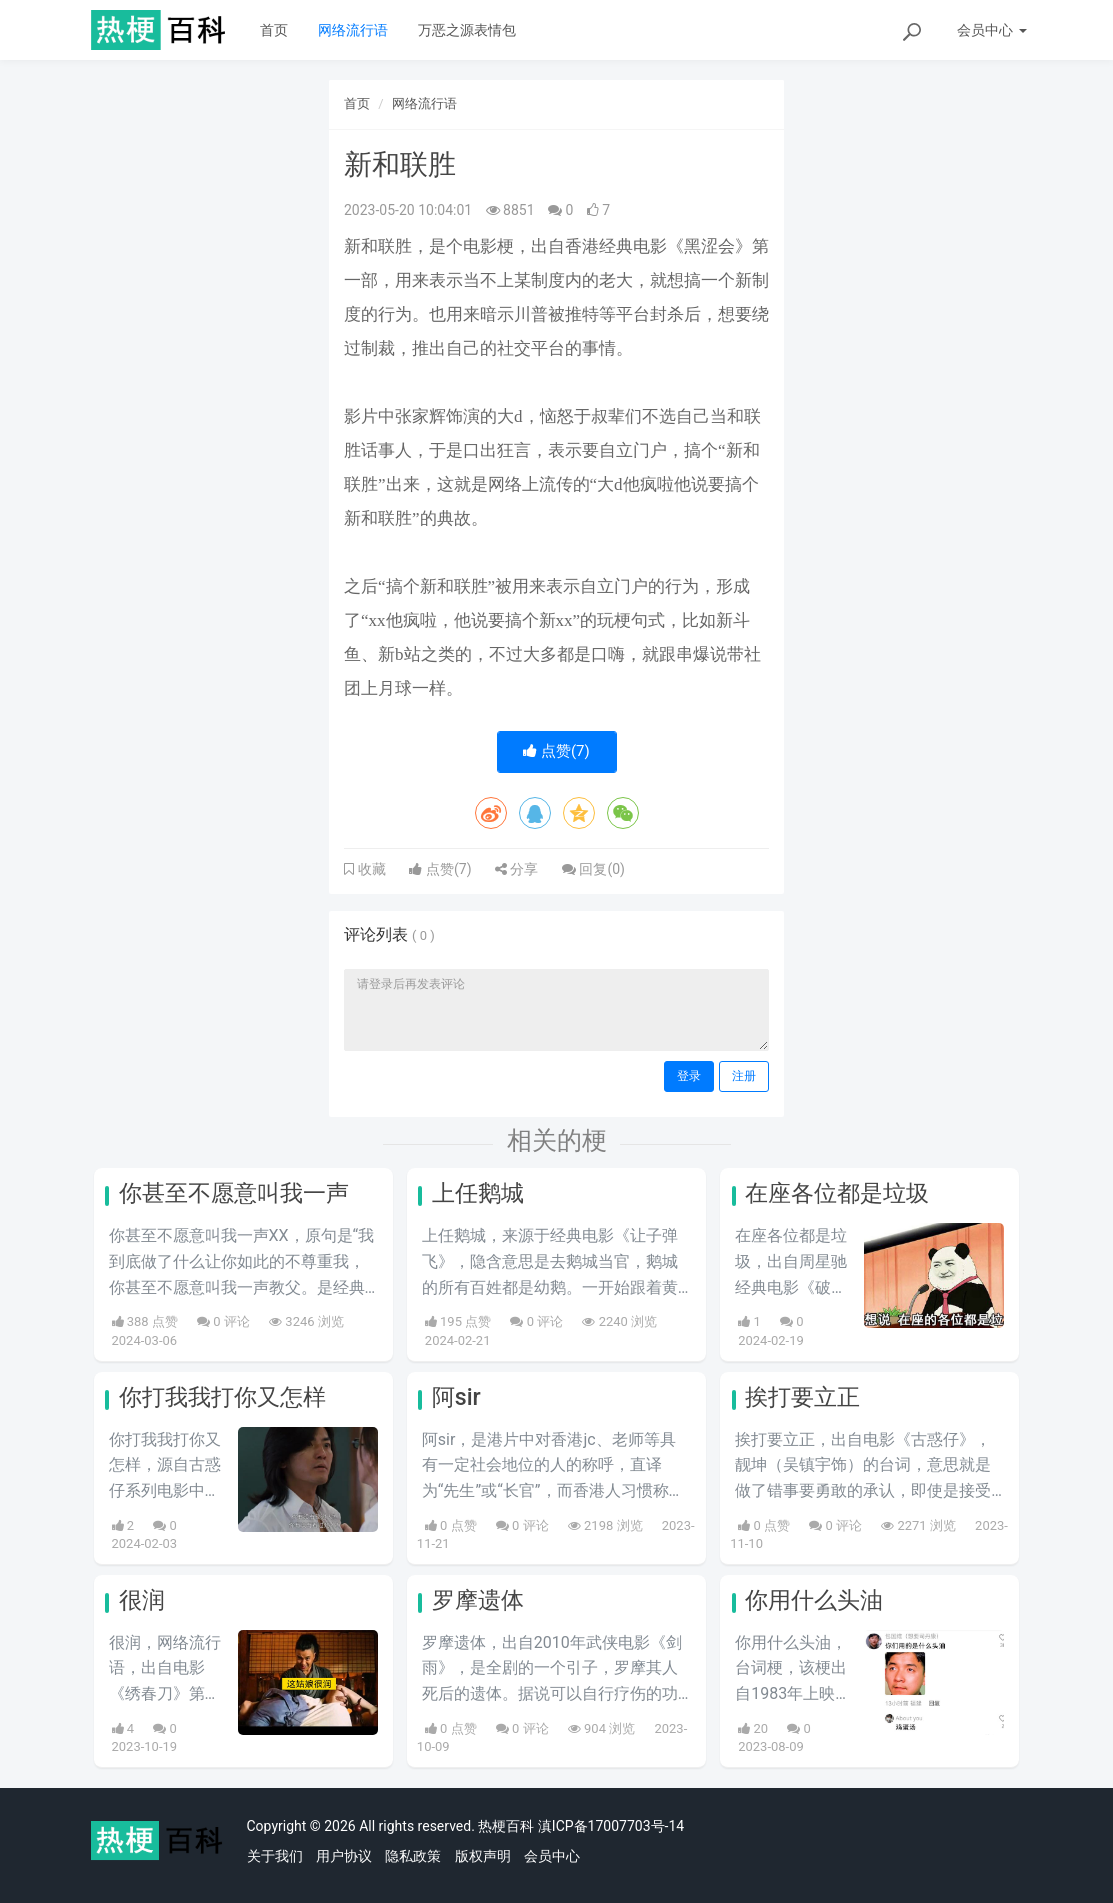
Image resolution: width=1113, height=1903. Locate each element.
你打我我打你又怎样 (222, 1397)
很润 (142, 1600)
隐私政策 (413, 1856)
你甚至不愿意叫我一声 (234, 1193)
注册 (744, 1076)
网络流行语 (353, 30)
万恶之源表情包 (467, 30)
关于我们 (275, 1856)
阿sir (456, 1397)
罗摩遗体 (478, 1600)
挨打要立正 (802, 1397)
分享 (516, 869)
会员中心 (552, 1856)
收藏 (370, 869)
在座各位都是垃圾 (837, 1193)
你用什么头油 (814, 1600)
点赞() (556, 751)
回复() (593, 869)
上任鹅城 (478, 1193)
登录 (689, 1076)
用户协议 (344, 1856)
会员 (991, 30)
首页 (274, 30)
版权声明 (483, 1856)
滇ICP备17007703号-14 (611, 1826)
